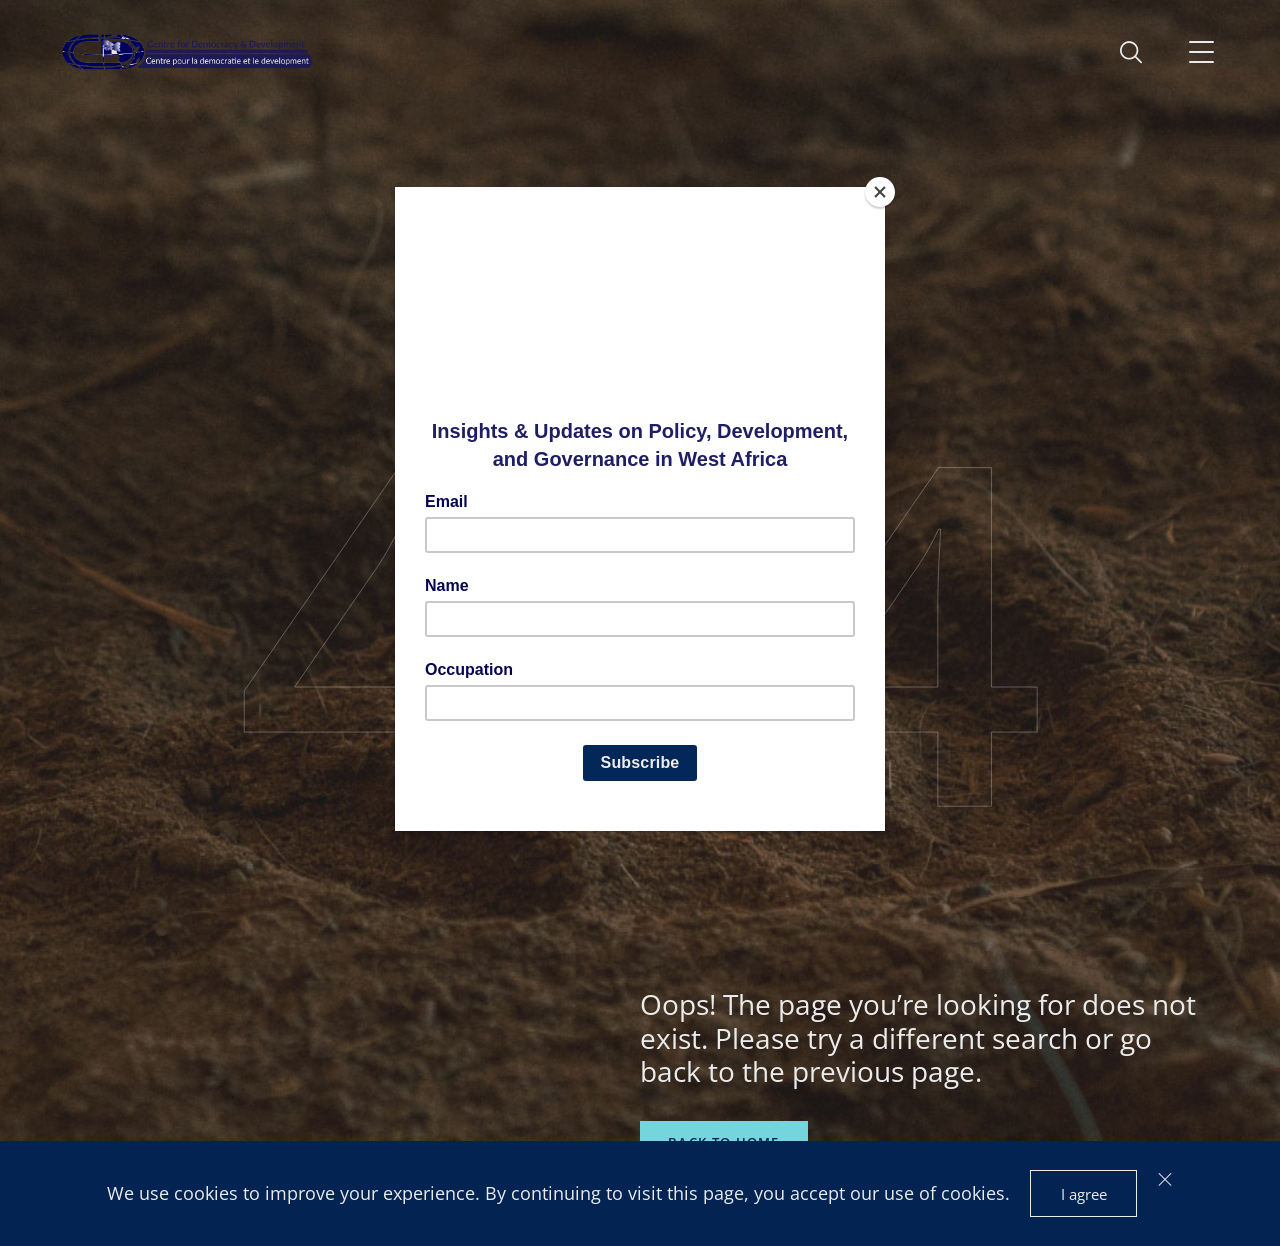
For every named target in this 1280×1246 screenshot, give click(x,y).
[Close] (880, 192)
